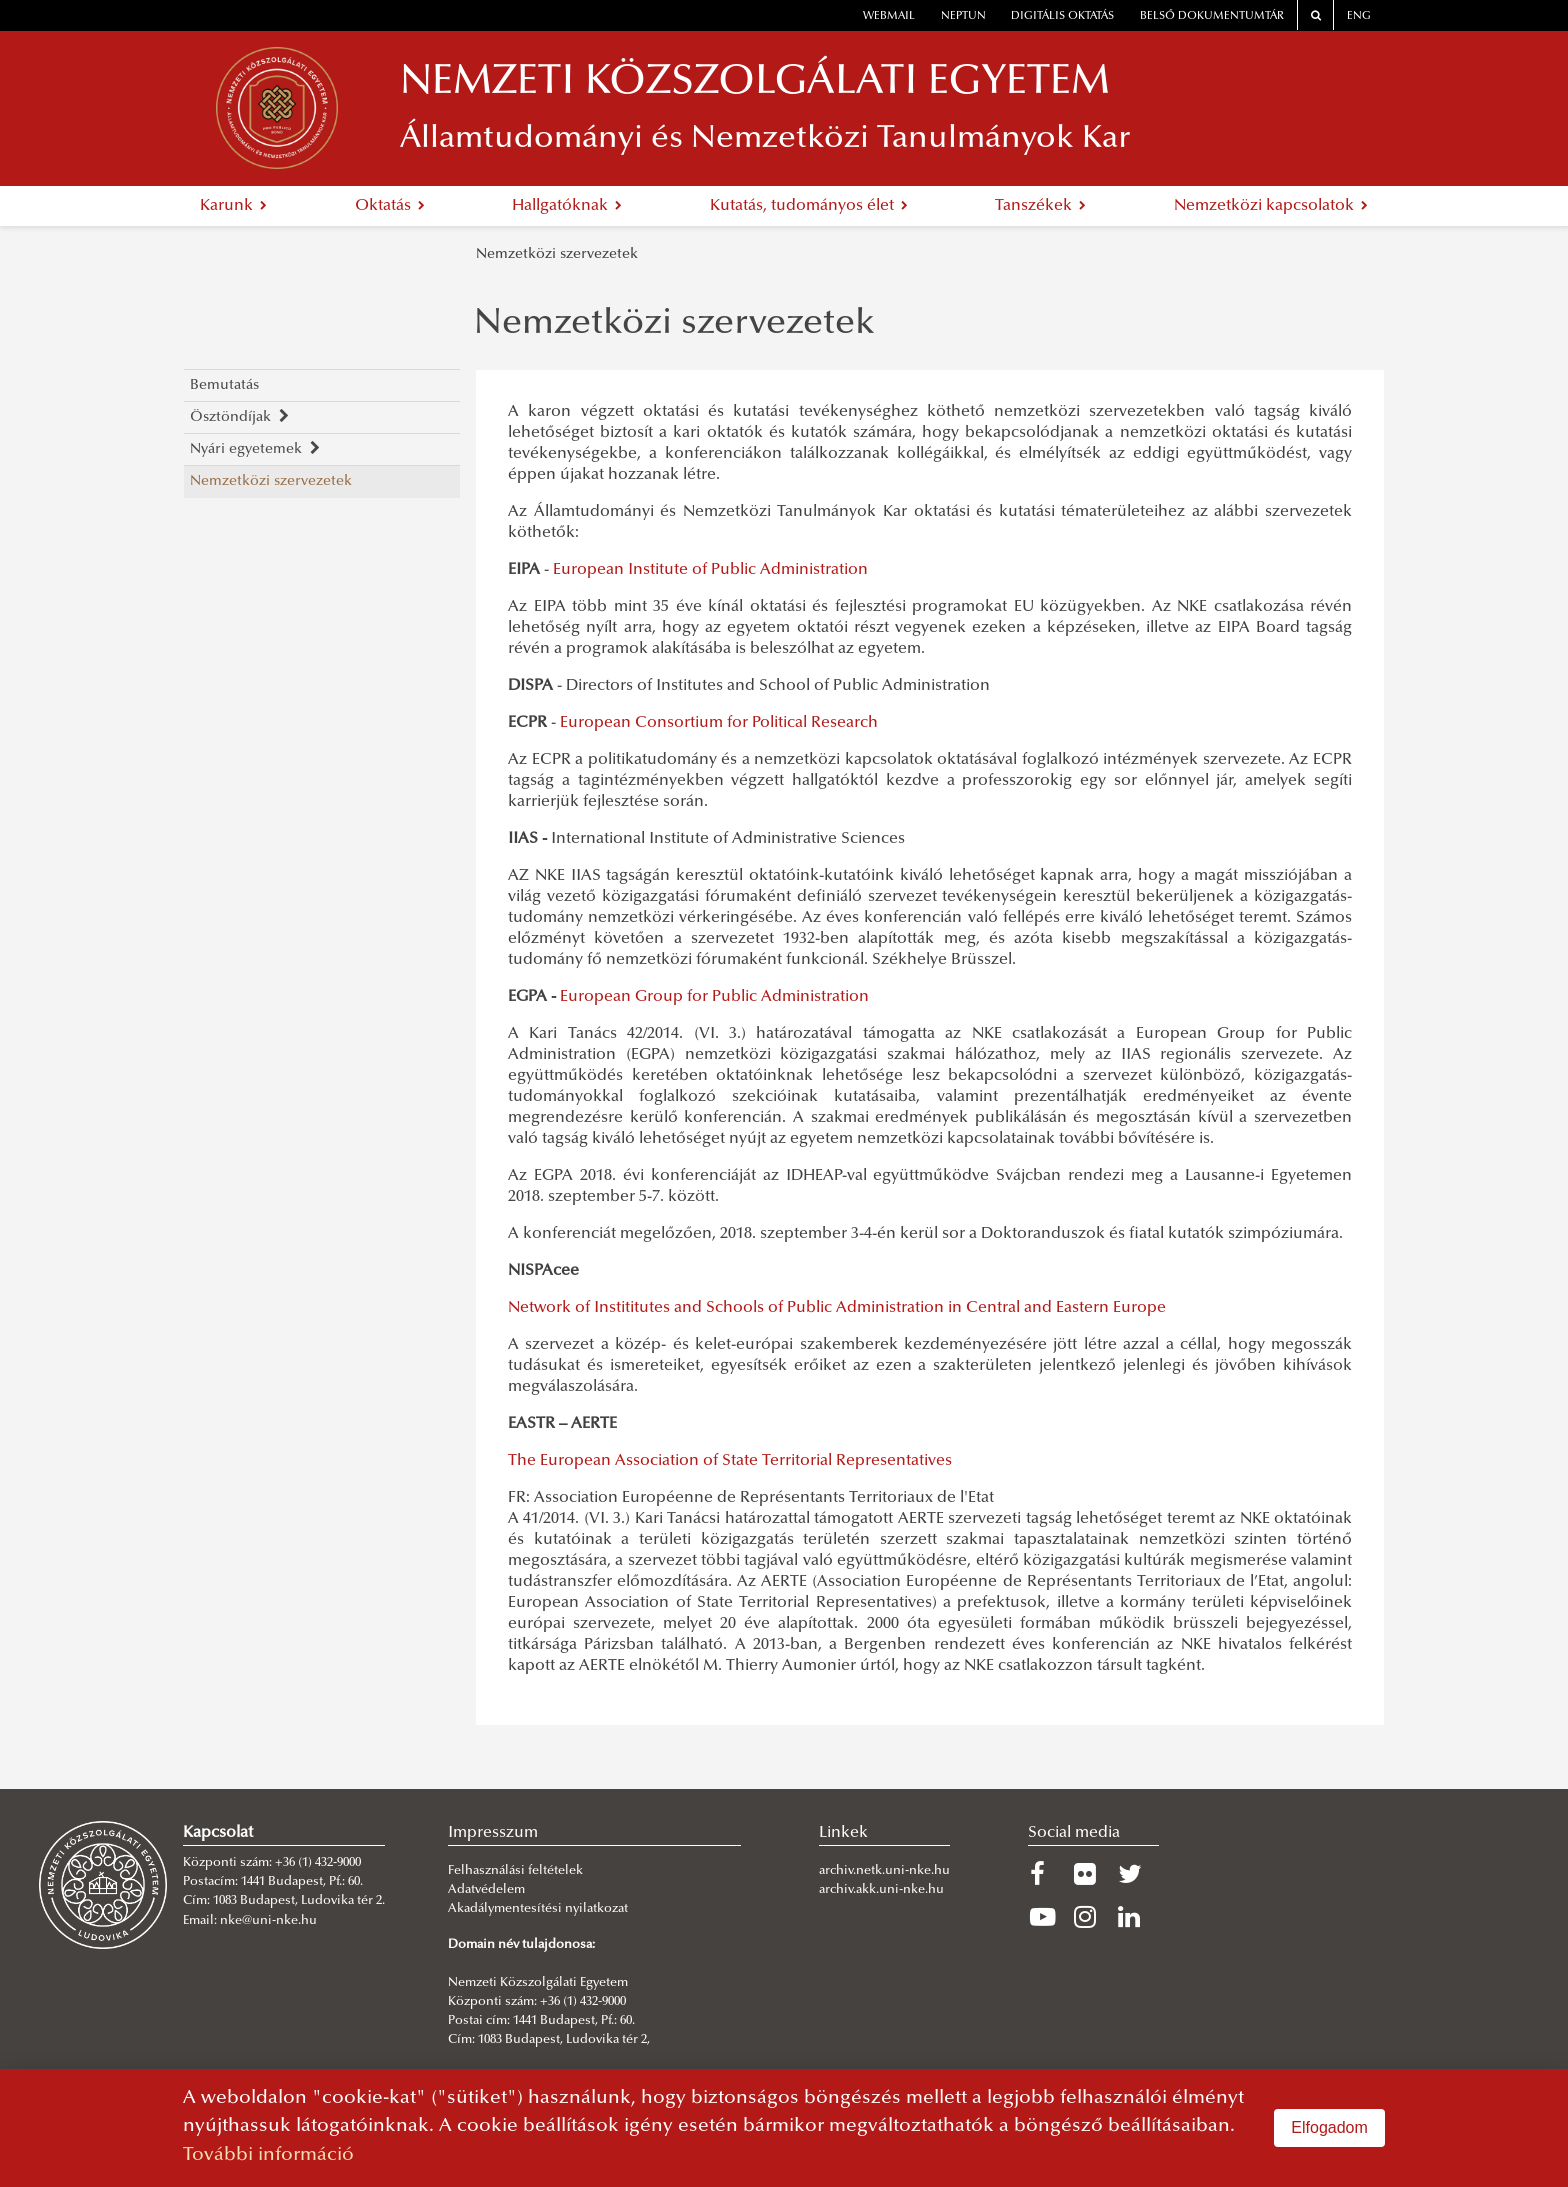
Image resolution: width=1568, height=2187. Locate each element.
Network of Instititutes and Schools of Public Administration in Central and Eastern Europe (837, 1308)
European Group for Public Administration (714, 997)
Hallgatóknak (567, 206)
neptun (963, 16)
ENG (1359, 16)
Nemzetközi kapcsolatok (1271, 206)
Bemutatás (224, 385)
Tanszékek (1040, 206)
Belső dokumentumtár (1212, 16)
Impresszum (493, 1833)
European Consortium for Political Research (719, 723)
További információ (268, 2155)
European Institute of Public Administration (710, 570)
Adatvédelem (486, 1890)
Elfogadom (1329, 2127)
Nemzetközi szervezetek (557, 254)
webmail (889, 16)
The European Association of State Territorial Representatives (730, 1461)
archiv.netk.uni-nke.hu (884, 1871)
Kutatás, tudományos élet (809, 206)
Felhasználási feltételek (515, 1871)
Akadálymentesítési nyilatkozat (538, 1909)
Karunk (233, 206)
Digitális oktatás (1062, 16)
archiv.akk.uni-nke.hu (881, 1890)
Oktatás (390, 206)
